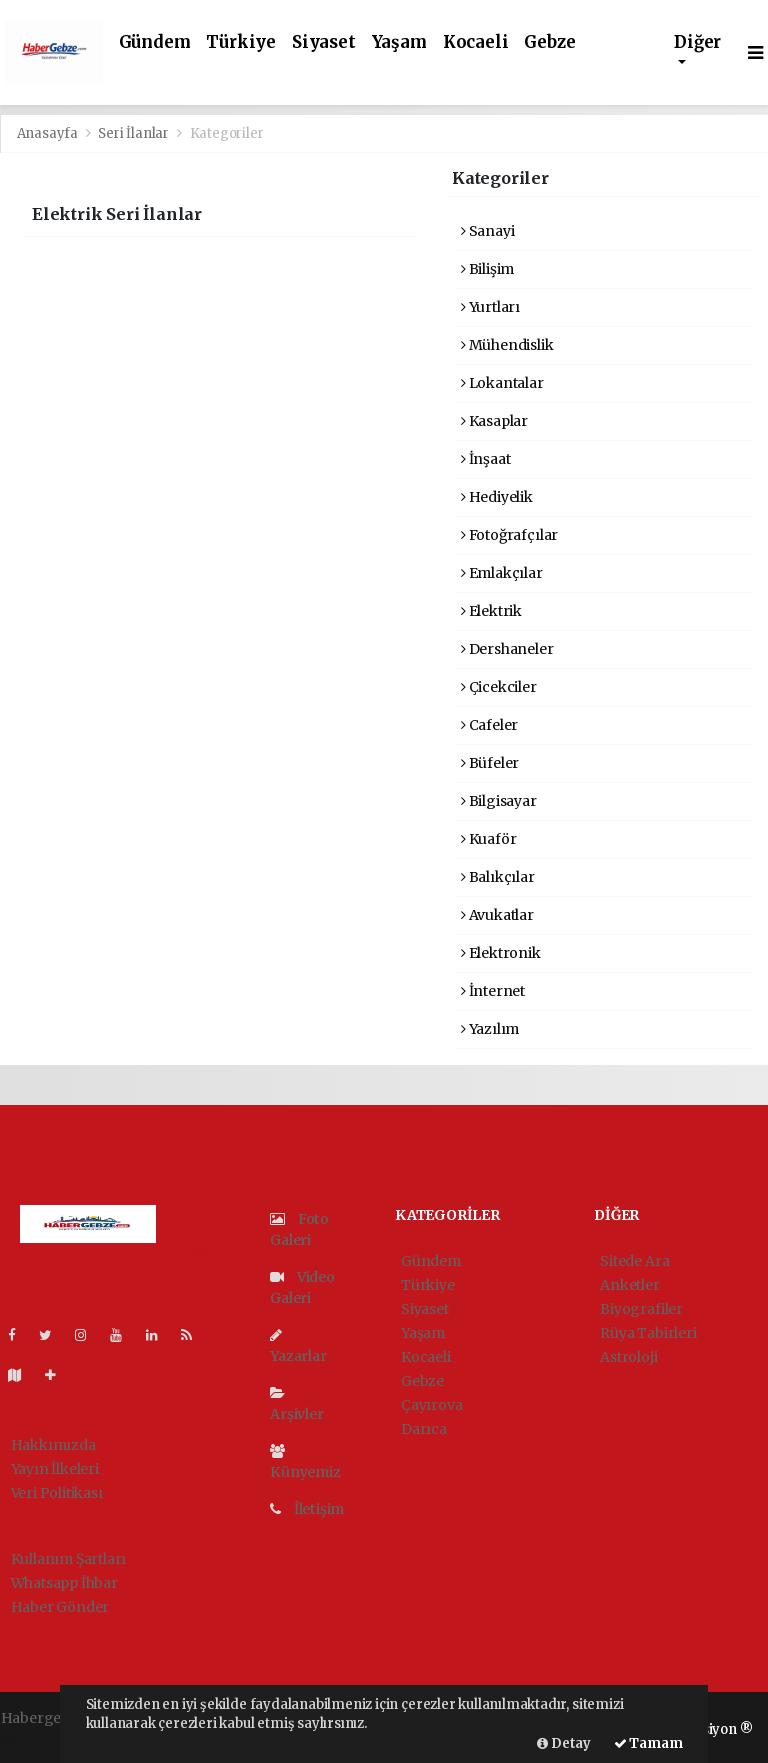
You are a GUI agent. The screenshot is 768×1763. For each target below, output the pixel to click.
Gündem (155, 42)
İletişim (307, 1509)
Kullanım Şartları (69, 1559)
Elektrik (491, 611)
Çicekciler (499, 687)
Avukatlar (497, 915)
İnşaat (485, 459)
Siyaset (324, 42)
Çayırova (431, 1405)
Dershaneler (507, 649)
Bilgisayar (499, 801)
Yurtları (490, 307)
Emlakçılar (502, 573)
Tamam (648, 1743)
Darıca (424, 1429)
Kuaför (488, 839)
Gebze (549, 42)
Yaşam (399, 42)
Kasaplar (494, 421)
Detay (564, 1743)
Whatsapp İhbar (64, 1583)
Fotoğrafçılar (509, 535)
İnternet (493, 991)
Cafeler (489, 725)
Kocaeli (476, 42)
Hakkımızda (53, 1445)
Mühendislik (507, 345)
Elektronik (501, 953)
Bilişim (487, 269)
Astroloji (628, 1357)
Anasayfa (49, 133)
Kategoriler (227, 133)
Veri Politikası (57, 1493)
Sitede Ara (634, 1261)
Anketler (629, 1285)
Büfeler (490, 763)
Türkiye (241, 42)
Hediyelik (497, 497)
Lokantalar (502, 383)
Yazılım (490, 1029)
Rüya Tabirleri (648, 1333)
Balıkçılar (498, 877)
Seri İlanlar (133, 133)
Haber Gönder (60, 1607)
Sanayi (487, 231)
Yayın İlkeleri (55, 1469)
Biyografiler (641, 1309)
